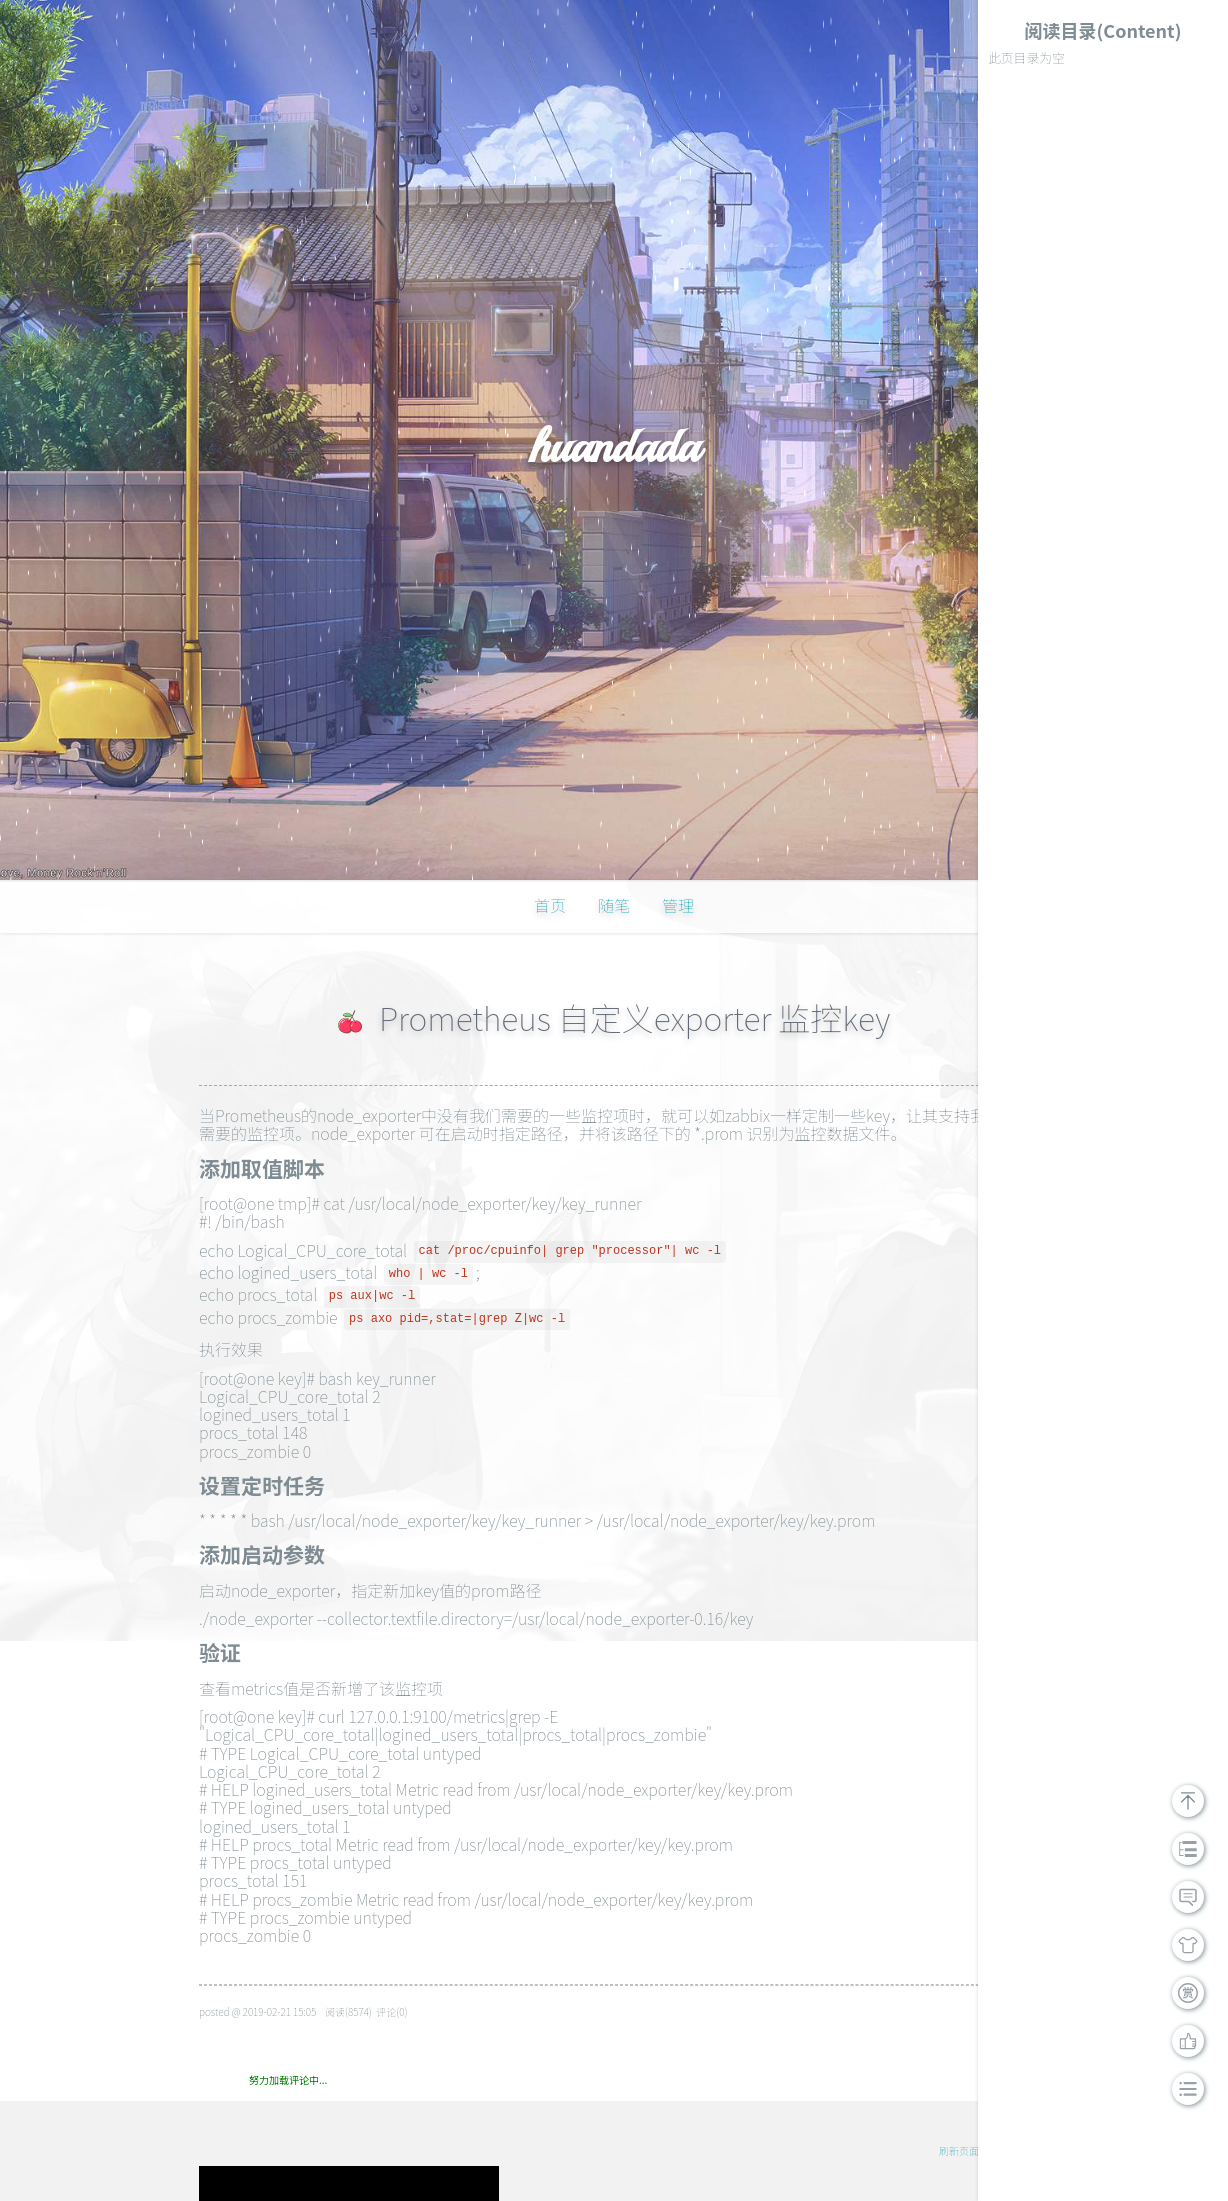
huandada (613, 446)
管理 (678, 905)
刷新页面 (959, 2150)
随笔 (614, 905)
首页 (550, 905)
